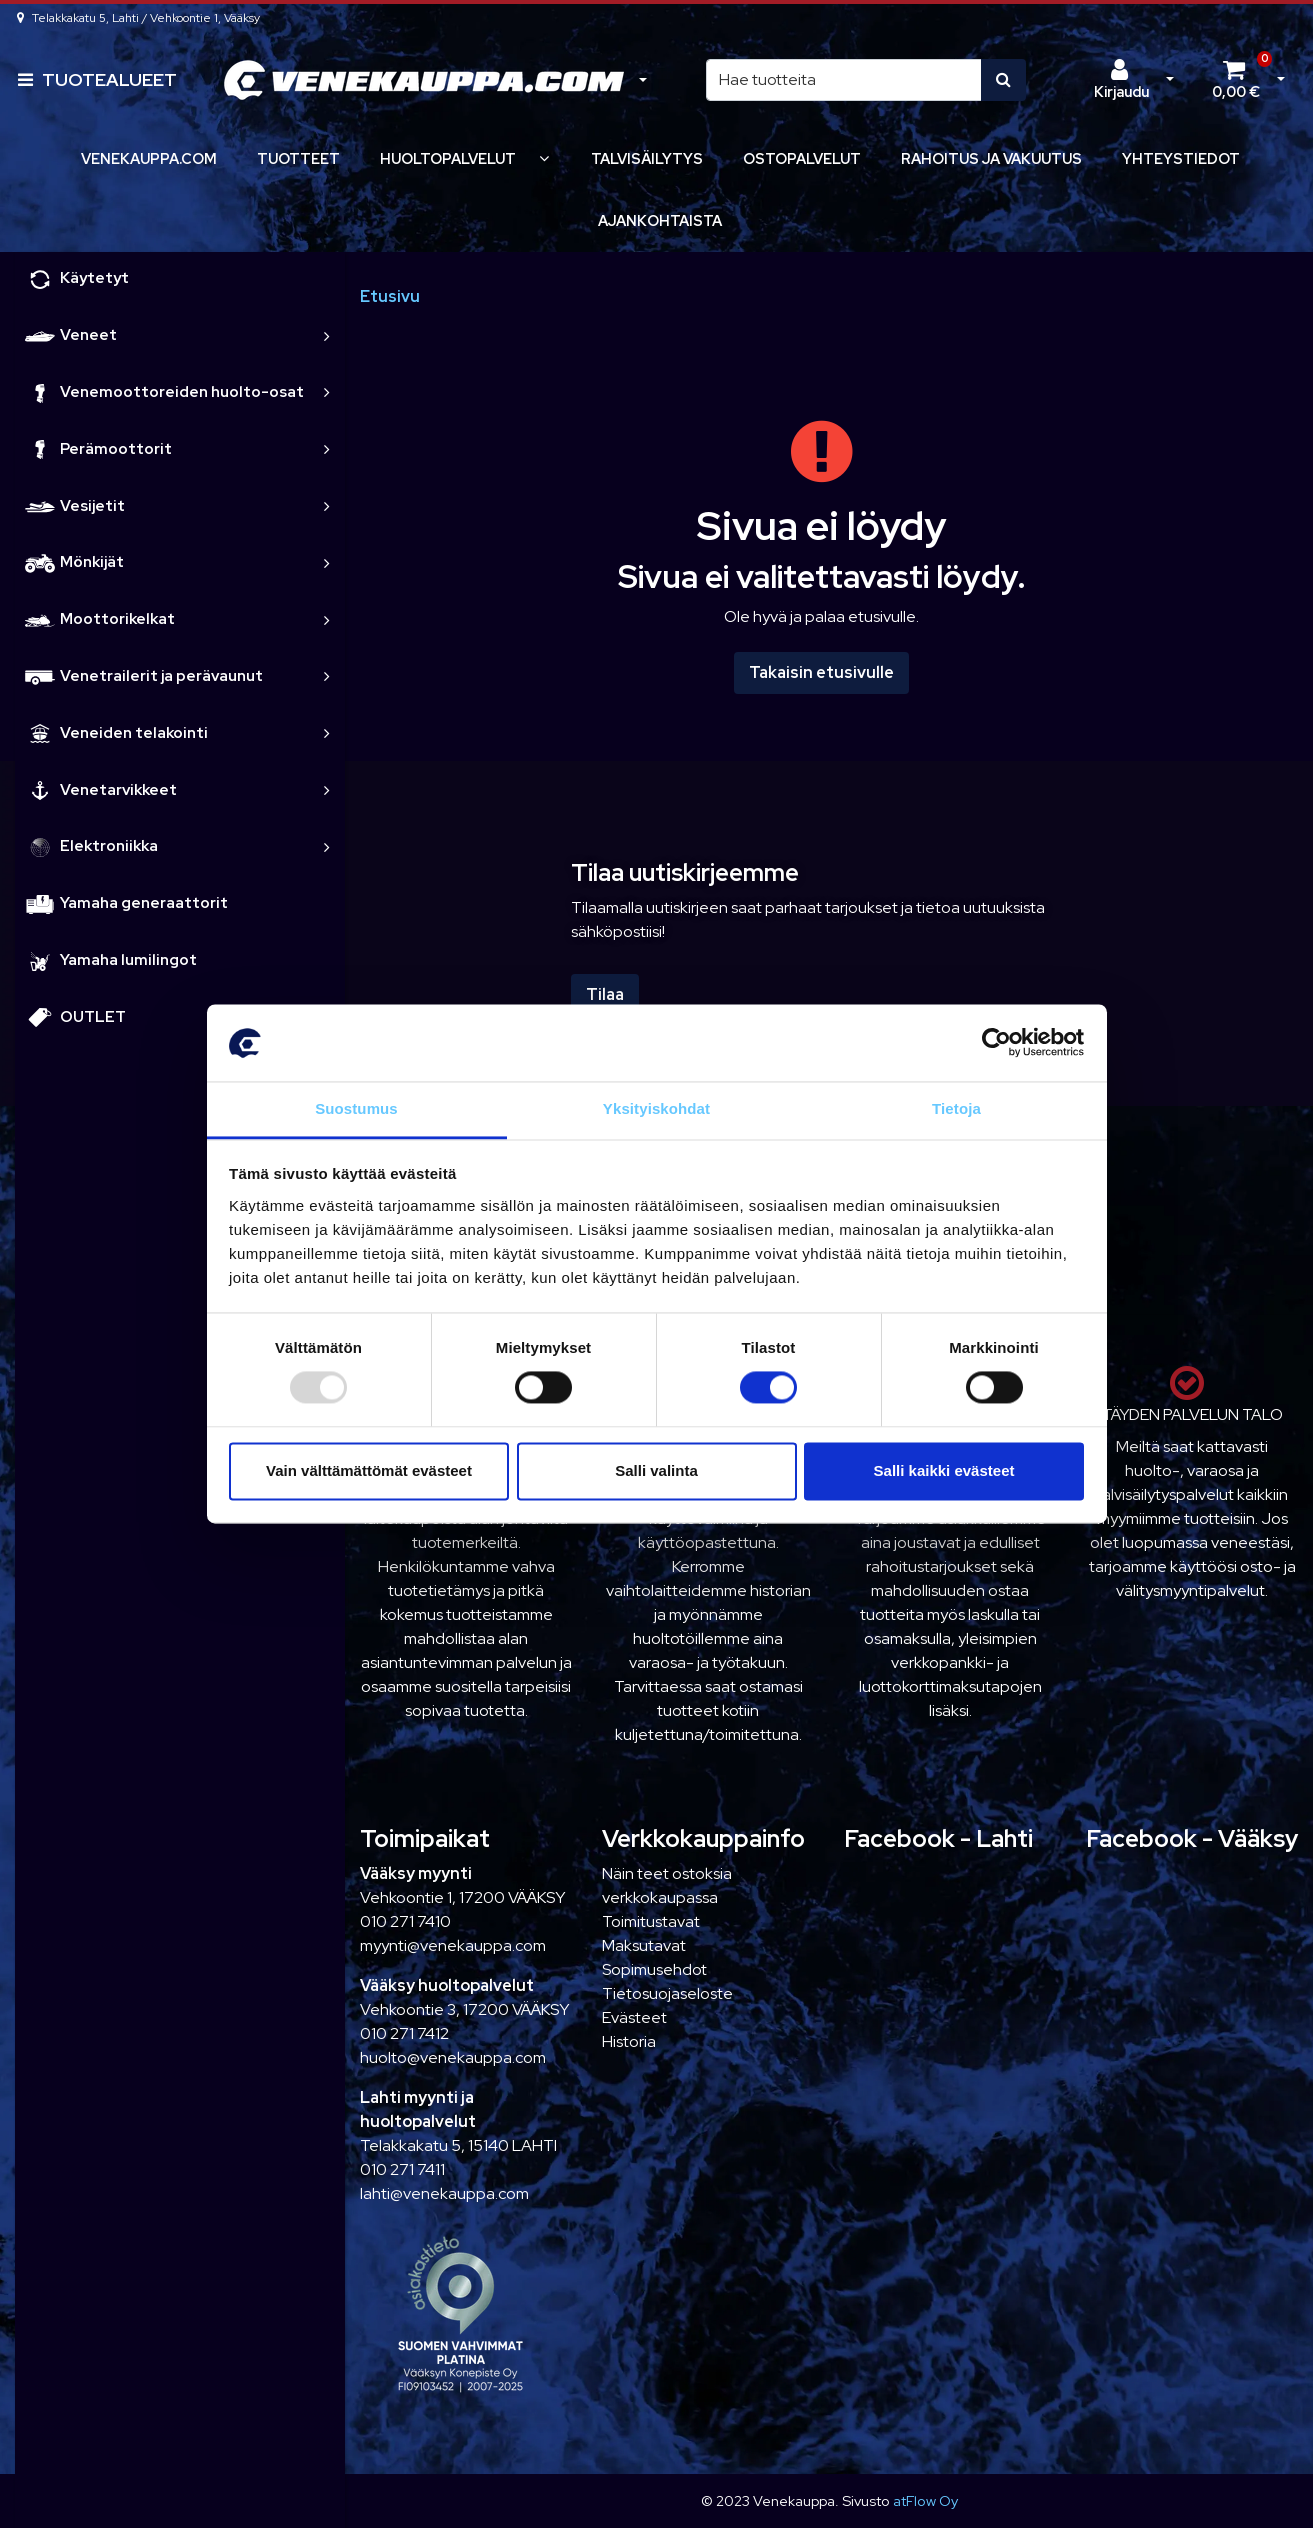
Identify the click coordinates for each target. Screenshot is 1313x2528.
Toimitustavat (651, 1921)
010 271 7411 (402, 2169)
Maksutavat (644, 1945)
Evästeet (634, 2017)
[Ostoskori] (1236, 80)
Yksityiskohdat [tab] (656, 1108)
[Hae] (844, 80)
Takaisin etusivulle (821, 672)
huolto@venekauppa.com (453, 2057)
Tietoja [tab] (956, 1108)
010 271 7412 (404, 2033)
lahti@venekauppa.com (444, 2193)
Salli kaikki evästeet (944, 1470)
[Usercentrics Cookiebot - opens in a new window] (996, 1043)
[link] (327, 335)
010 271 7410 (405, 1921)
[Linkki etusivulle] (424, 80)
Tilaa (605, 994)
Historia (629, 2041)
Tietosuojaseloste (667, 1993)
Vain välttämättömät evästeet (369, 1470)
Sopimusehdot (654, 1969)
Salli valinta (656, 1470)
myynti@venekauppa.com (453, 1945)
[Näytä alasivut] (544, 158)
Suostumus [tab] (356, 1108)
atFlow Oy (925, 2500)
